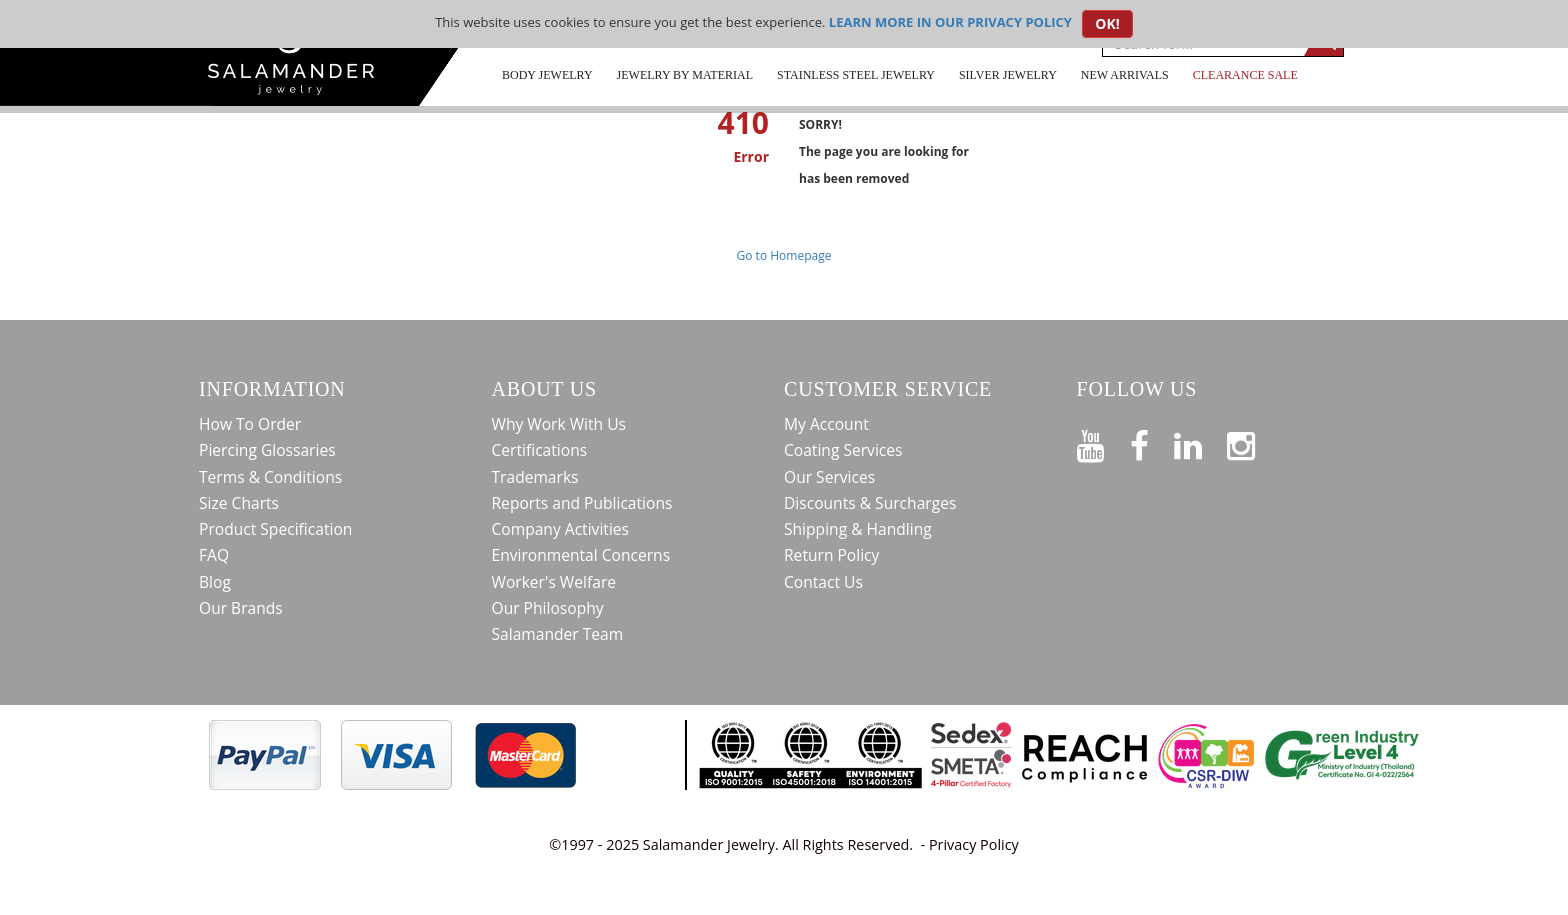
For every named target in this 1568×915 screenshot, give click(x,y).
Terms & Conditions (270, 477)
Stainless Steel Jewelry (856, 75)
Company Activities (561, 529)
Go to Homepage (784, 255)
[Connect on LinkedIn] (1200, 442)
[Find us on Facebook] (1152, 442)
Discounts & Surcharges (870, 503)
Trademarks (535, 477)
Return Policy (831, 555)
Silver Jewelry (1008, 75)
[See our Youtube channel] (1103, 442)
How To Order (250, 424)
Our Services (829, 477)
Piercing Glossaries (267, 450)
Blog (215, 582)
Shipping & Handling (858, 529)
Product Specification (275, 529)
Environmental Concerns (581, 555)
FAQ (214, 555)
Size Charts (239, 503)
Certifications (540, 450)
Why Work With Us (559, 424)
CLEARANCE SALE (1245, 75)
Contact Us (823, 582)
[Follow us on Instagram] (1253, 442)
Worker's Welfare (554, 582)
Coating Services (843, 450)
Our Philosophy (548, 608)
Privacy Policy (974, 844)
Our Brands (241, 608)
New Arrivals (1125, 75)
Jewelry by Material (685, 75)
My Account (826, 424)
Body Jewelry (547, 75)
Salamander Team (558, 634)
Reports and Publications (582, 503)
